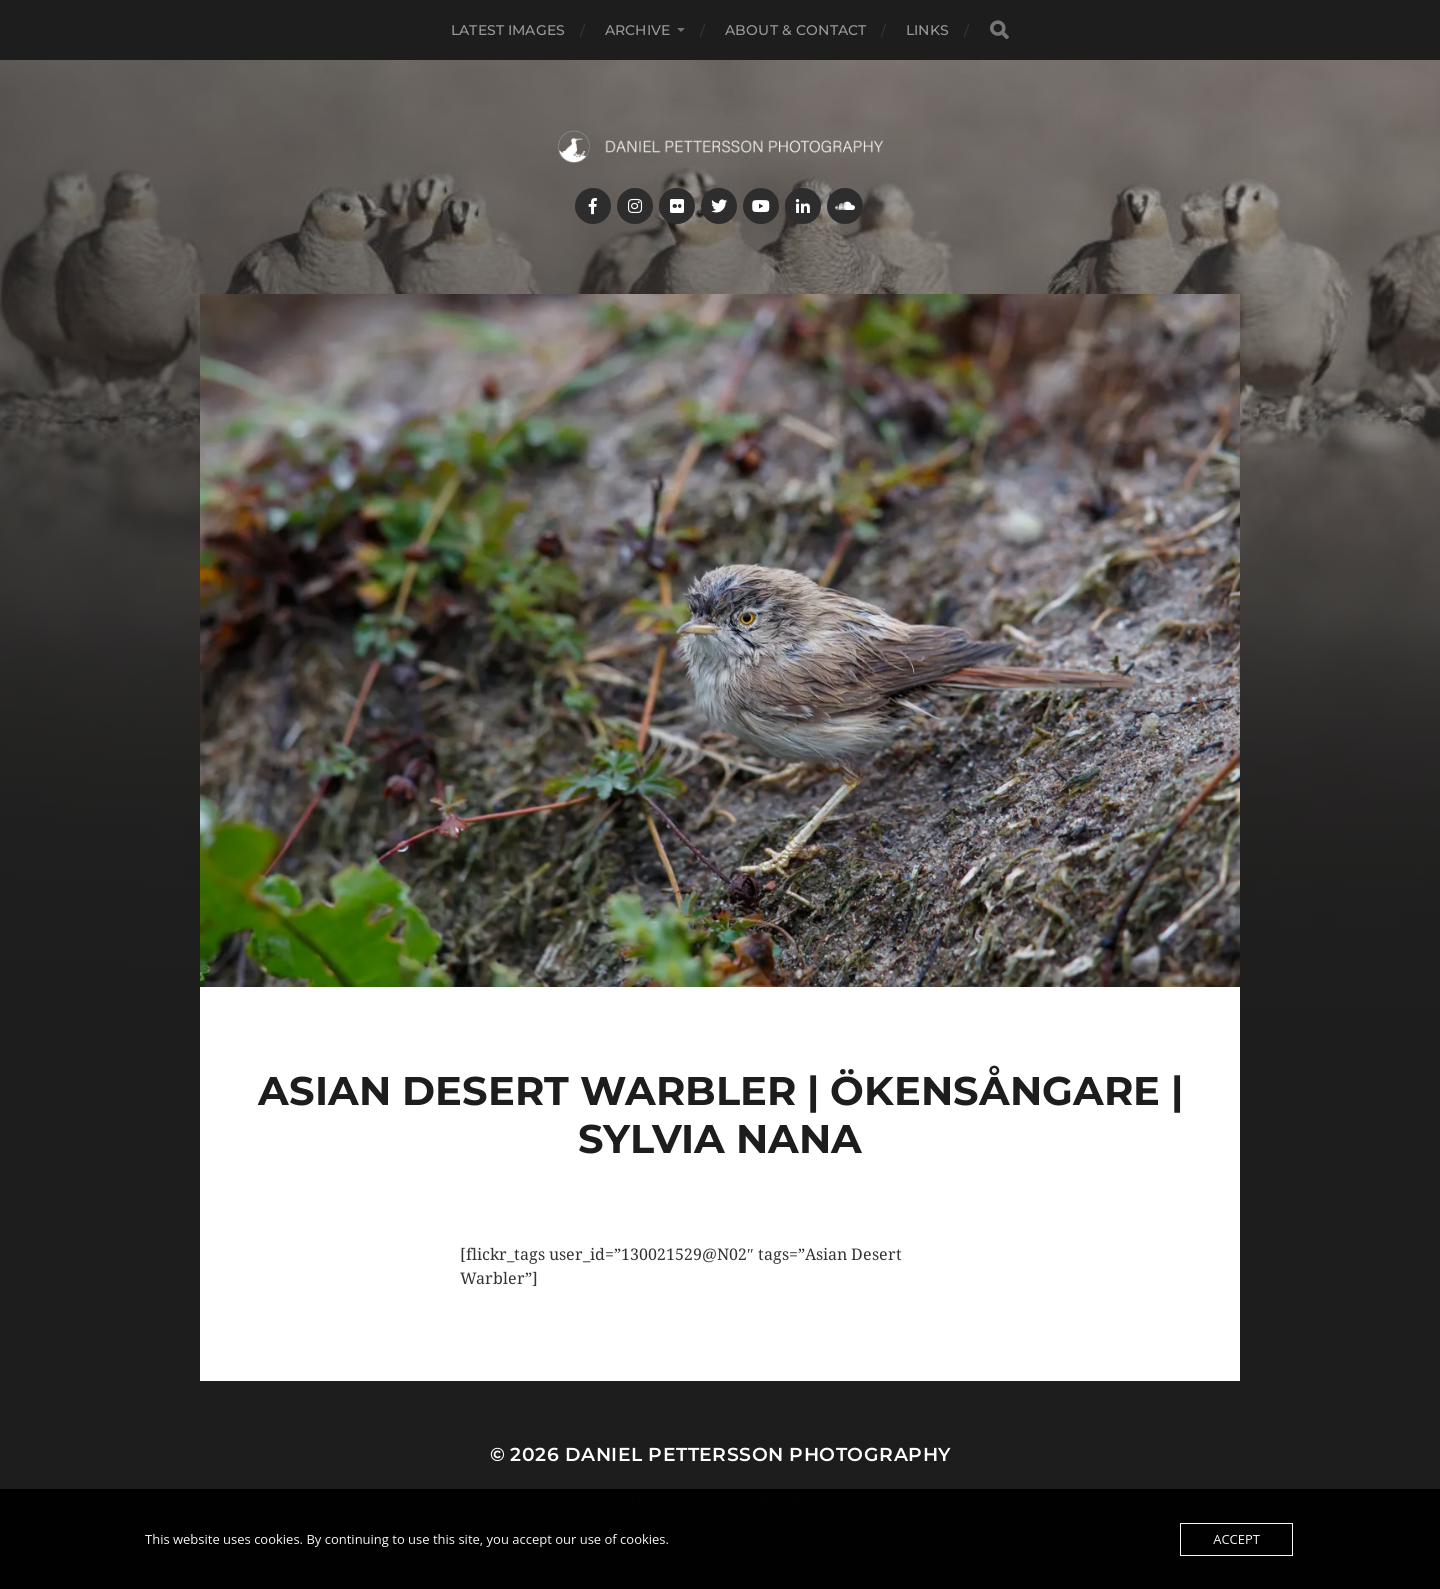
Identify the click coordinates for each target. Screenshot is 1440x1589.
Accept (1236, 1539)
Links (927, 30)
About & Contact (795, 30)
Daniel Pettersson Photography (758, 1454)
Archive (637, 30)
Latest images (508, 30)
